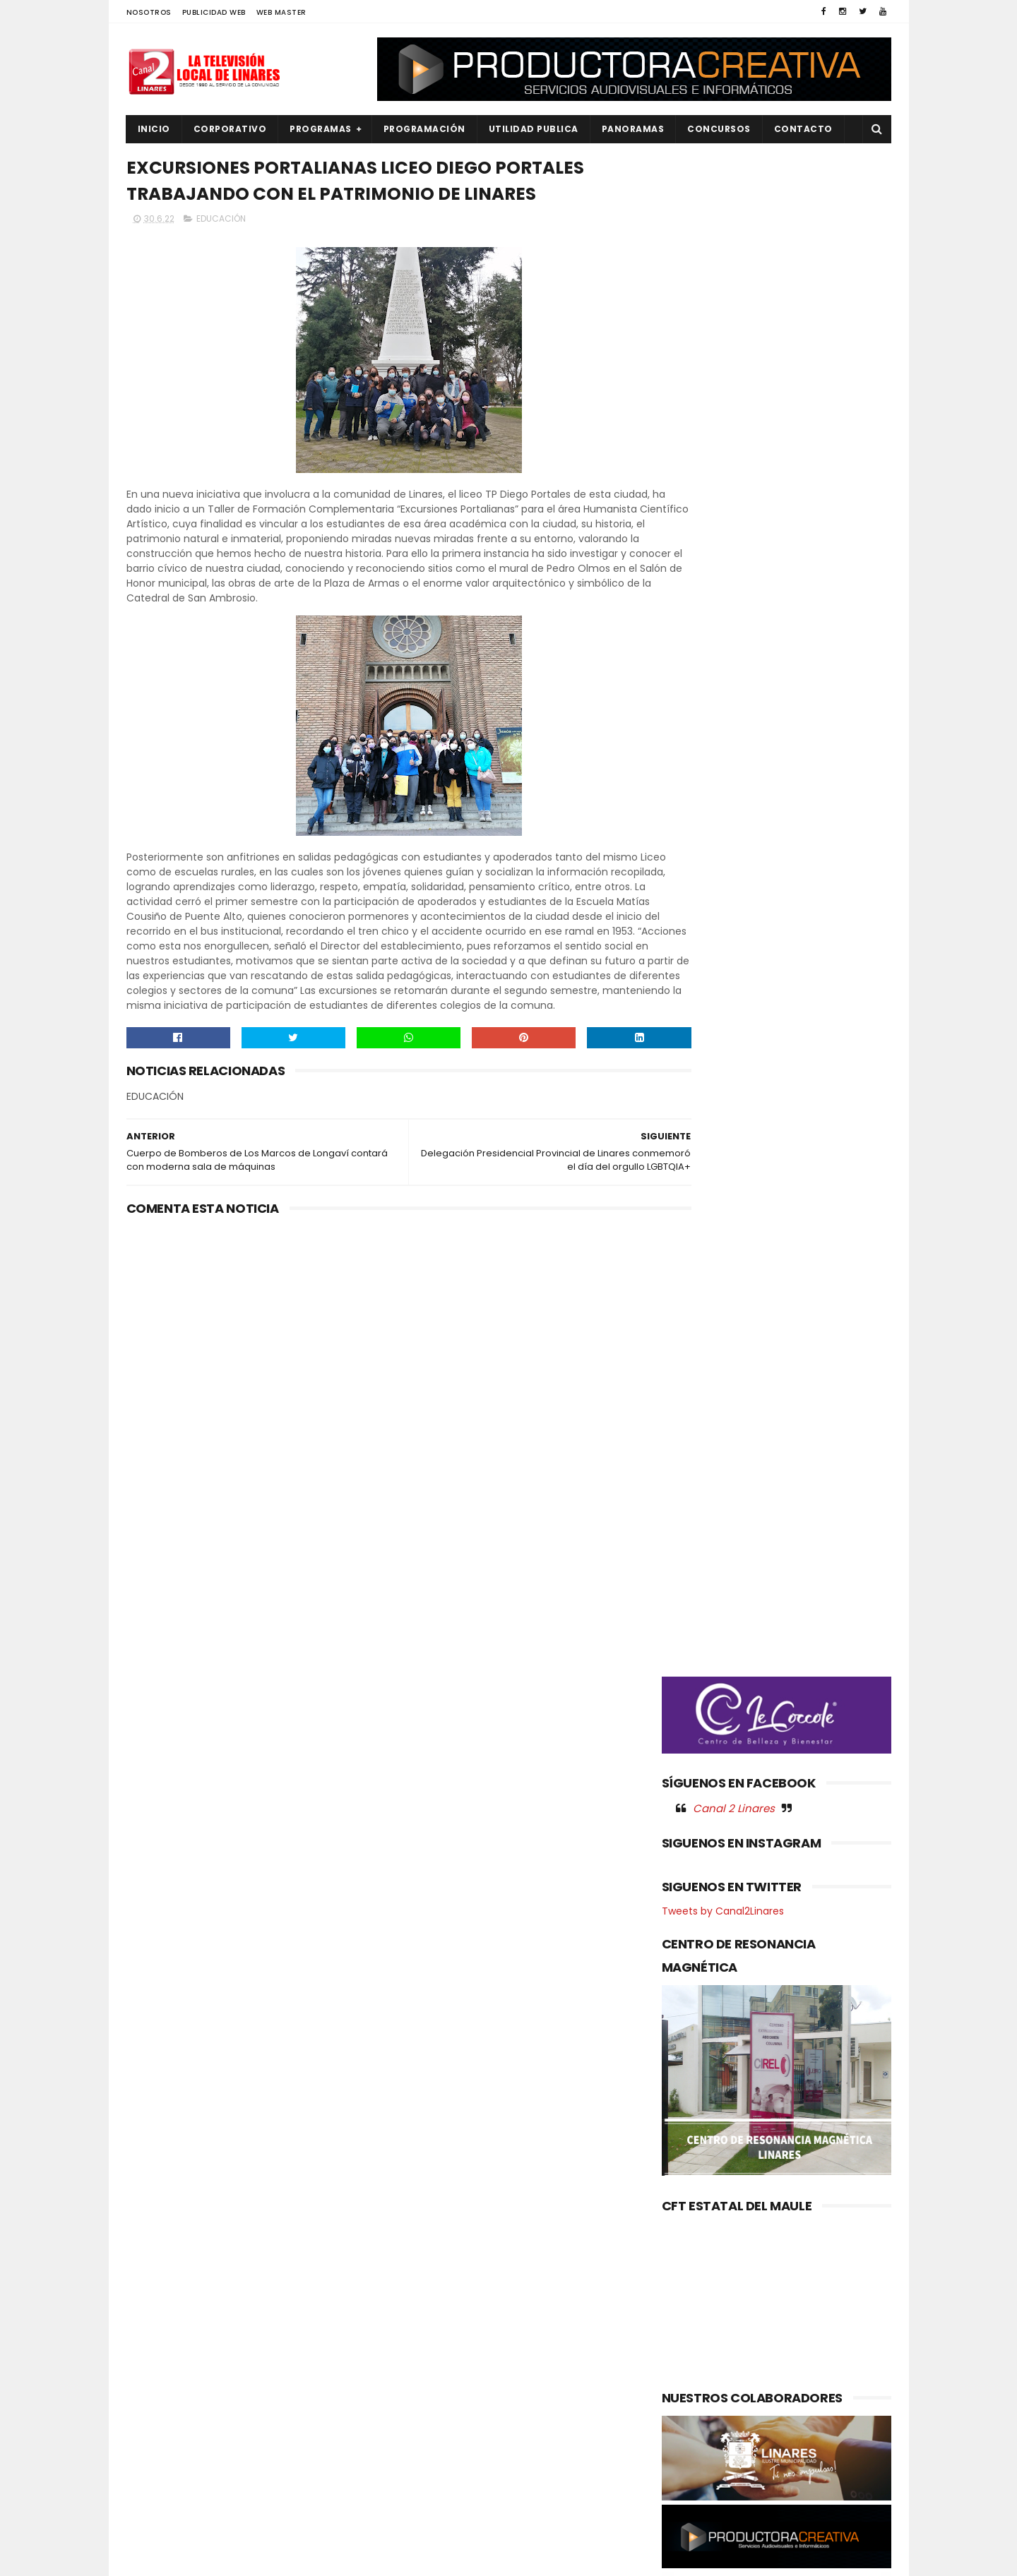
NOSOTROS (149, 12)
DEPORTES (158, 2306)
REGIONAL (157, 2473)
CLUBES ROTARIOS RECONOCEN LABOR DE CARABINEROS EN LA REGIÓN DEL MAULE (538, 2368)
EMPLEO (152, 2354)
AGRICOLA (158, 2259)
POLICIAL (155, 2425)
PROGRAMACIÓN (424, 129)
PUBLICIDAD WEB (214, 12)
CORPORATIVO (230, 129)
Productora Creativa (506, 2558)
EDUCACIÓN (221, 223)
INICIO (154, 129)
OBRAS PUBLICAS (172, 2402)
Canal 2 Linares (734, 740)
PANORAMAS (633, 129)
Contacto (803, 129)
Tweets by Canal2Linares (723, 844)
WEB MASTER (281, 12)
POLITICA (156, 2449)
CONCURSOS (719, 129)
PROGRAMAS (321, 129)
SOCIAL (152, 2521)
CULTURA (156, 2283)
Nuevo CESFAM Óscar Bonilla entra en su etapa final (533, 2296)
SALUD (150, 2497)
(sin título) (413, 2260)
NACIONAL (158, 2378)
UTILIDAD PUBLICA (533, 129)
